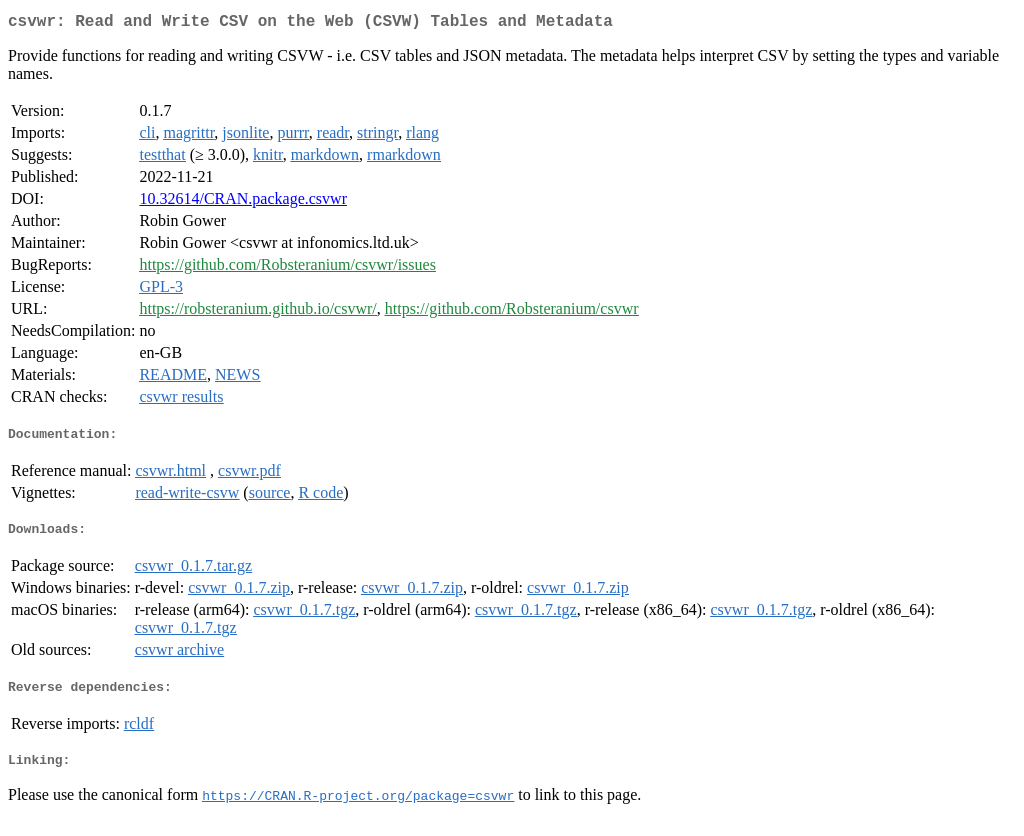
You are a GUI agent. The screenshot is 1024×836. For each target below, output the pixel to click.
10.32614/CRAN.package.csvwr (243, 202)
